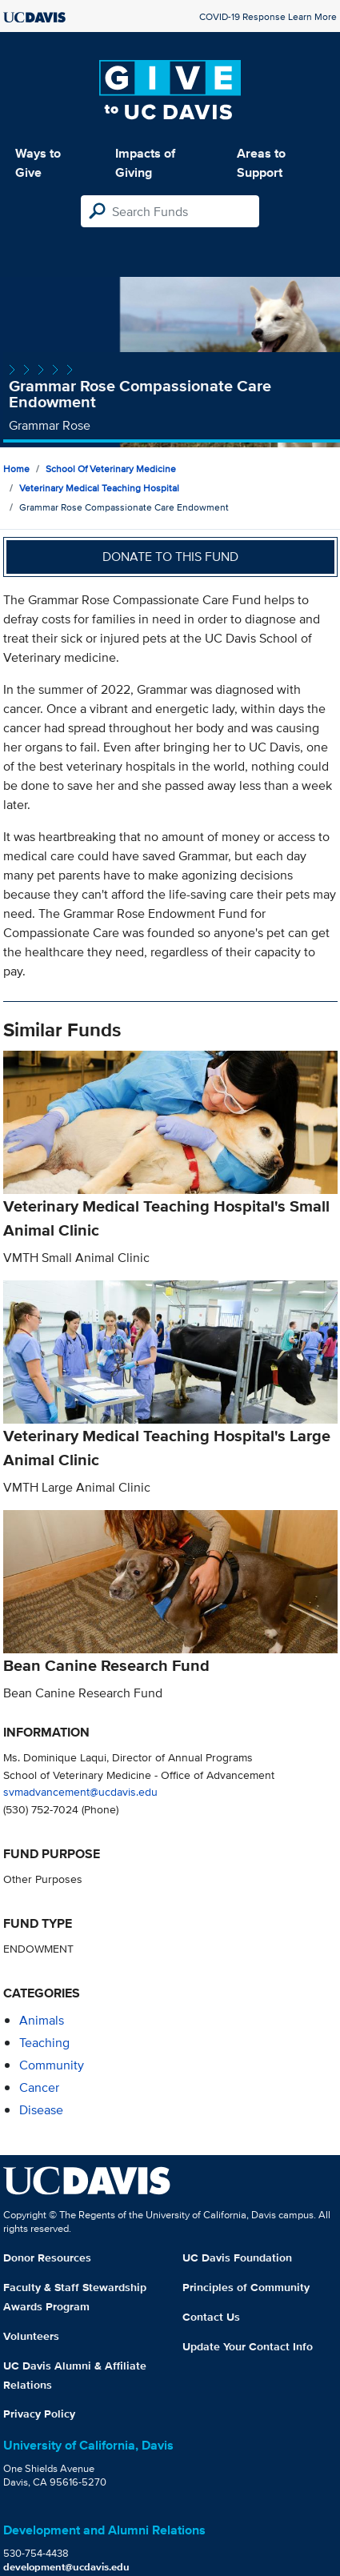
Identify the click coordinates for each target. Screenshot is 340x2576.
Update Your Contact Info (247, 2346)
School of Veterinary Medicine (111, 468)
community (51, 2065)
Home (16, 468)
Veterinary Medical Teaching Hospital (99, 488)
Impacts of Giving (145, 163)
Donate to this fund (170, 556)
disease (41, 2110)
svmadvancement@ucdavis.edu (80, 1791)
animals (41, 2020)
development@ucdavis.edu (66, 2566)
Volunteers (31, 2336)
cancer (39, 2087)
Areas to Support (261, 163)
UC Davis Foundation (237, 2257)
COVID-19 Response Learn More (268, 16)
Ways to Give (38, 163)
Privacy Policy (39, 2414)
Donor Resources (47, 2257)
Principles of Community (246, 2287)
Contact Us (211, 2317)
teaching (44, 2042)
